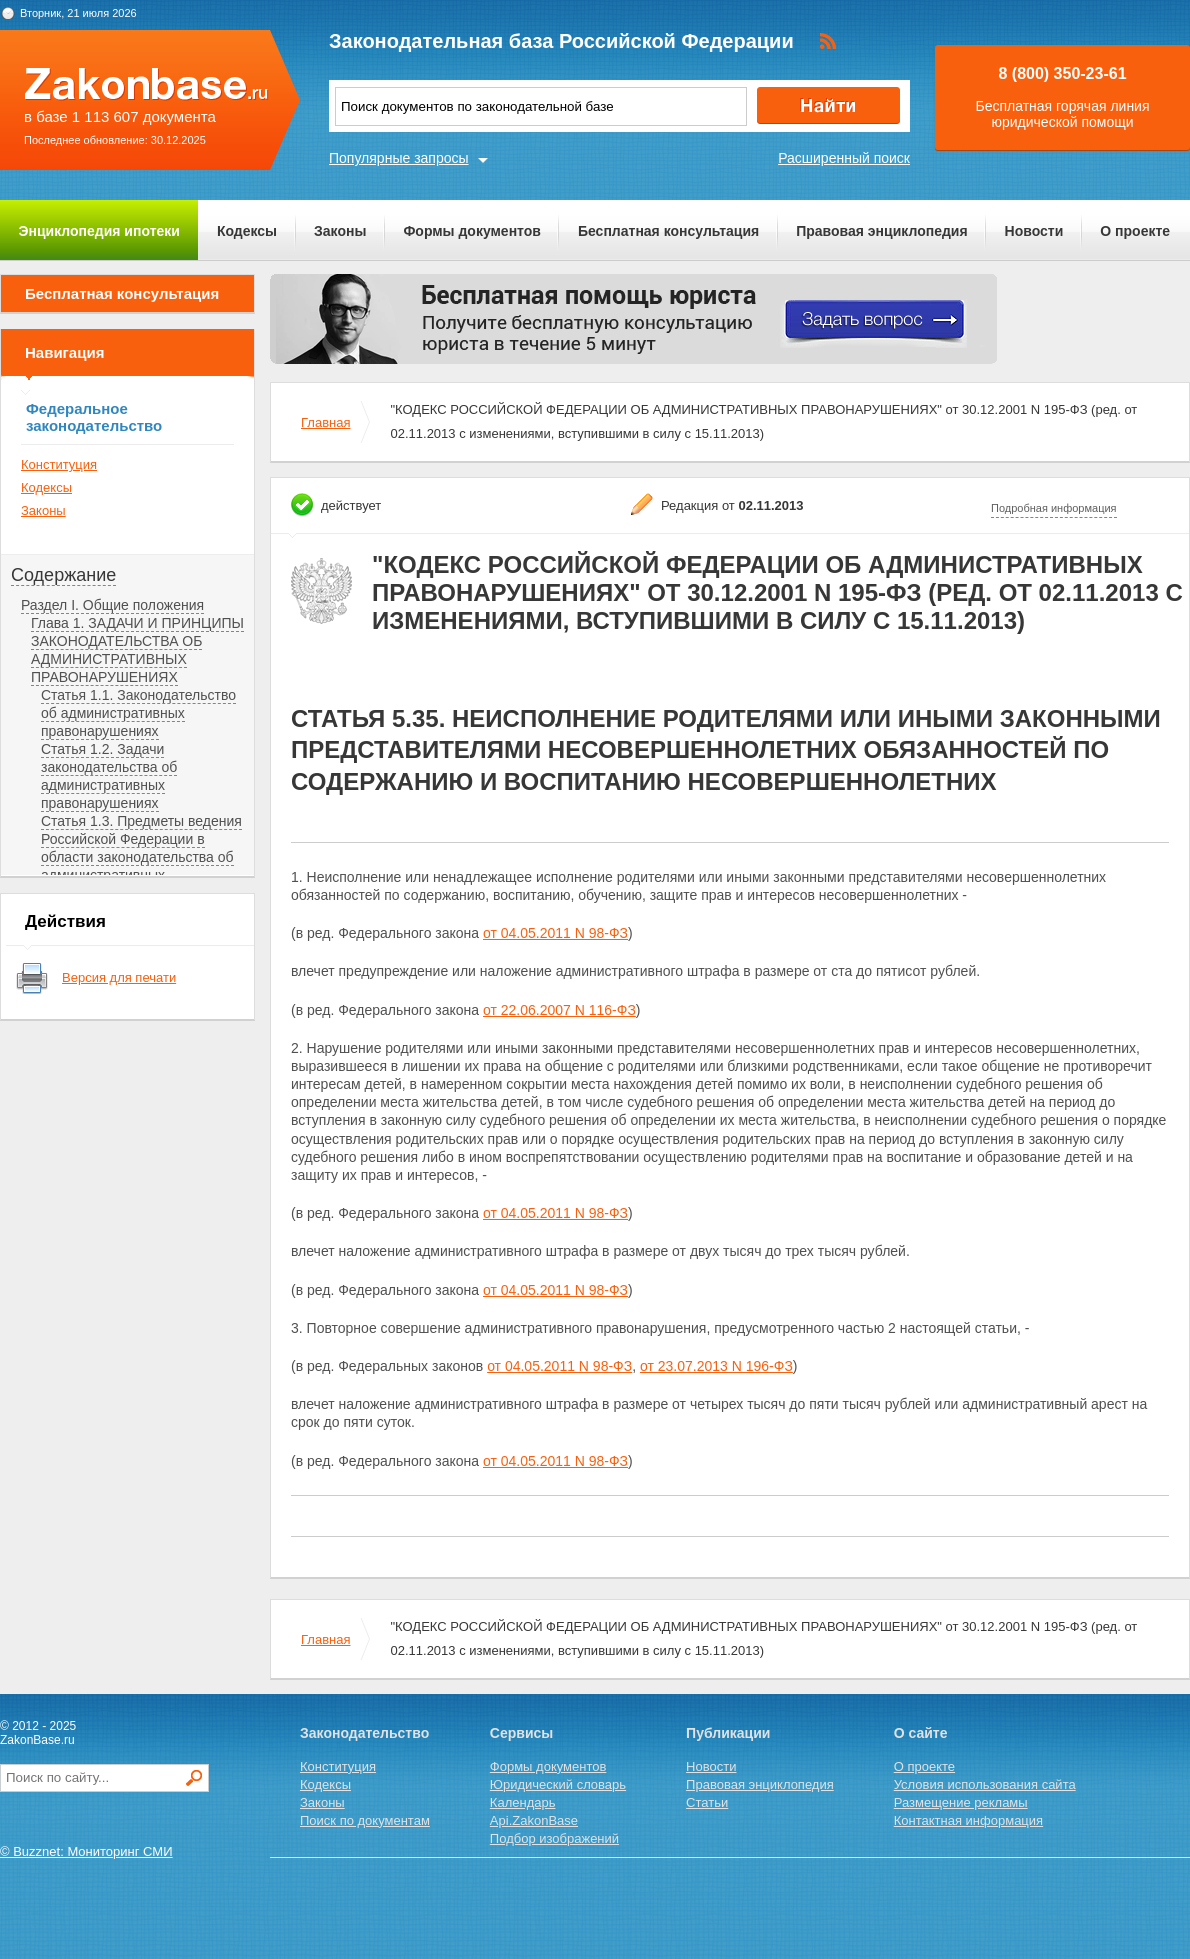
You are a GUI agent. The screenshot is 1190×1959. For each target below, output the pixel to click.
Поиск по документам (365, 1820)
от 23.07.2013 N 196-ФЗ (716, 1366)
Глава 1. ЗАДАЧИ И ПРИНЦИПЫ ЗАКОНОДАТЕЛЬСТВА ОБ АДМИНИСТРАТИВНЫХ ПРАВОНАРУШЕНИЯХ (137, 650)
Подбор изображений (554, 1838)
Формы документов (472, 231)
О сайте (921, 1733)
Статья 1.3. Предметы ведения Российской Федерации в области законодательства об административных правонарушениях (141, 857)
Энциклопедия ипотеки (99, 231)
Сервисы (521, 1733)
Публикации (728, 1733)
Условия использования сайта (985, 1784)
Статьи (707, 1802)
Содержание (63, 575)
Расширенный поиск (844, 158)
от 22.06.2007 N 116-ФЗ (559, 1010)
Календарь (523, 1802)
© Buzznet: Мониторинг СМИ (86, 1851)
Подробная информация (1054, 508)
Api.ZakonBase (534, 1820)
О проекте (1135, 231)
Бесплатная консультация (668, 231)
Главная (325, 422)
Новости (1034, 231)
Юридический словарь (558, 1784)
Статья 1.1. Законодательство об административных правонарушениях (138, 713)
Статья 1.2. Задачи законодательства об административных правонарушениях (109, 776)
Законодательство (364, 1733)
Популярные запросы (399, 158)
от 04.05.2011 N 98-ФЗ (555, 933)
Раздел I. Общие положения (112, 605)
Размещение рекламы (961, 1802)
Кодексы (247, 231)
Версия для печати (119, 977)
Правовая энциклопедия (881, 231)
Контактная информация (968, 1820)
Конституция (59, 464)
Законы (340, 231)
